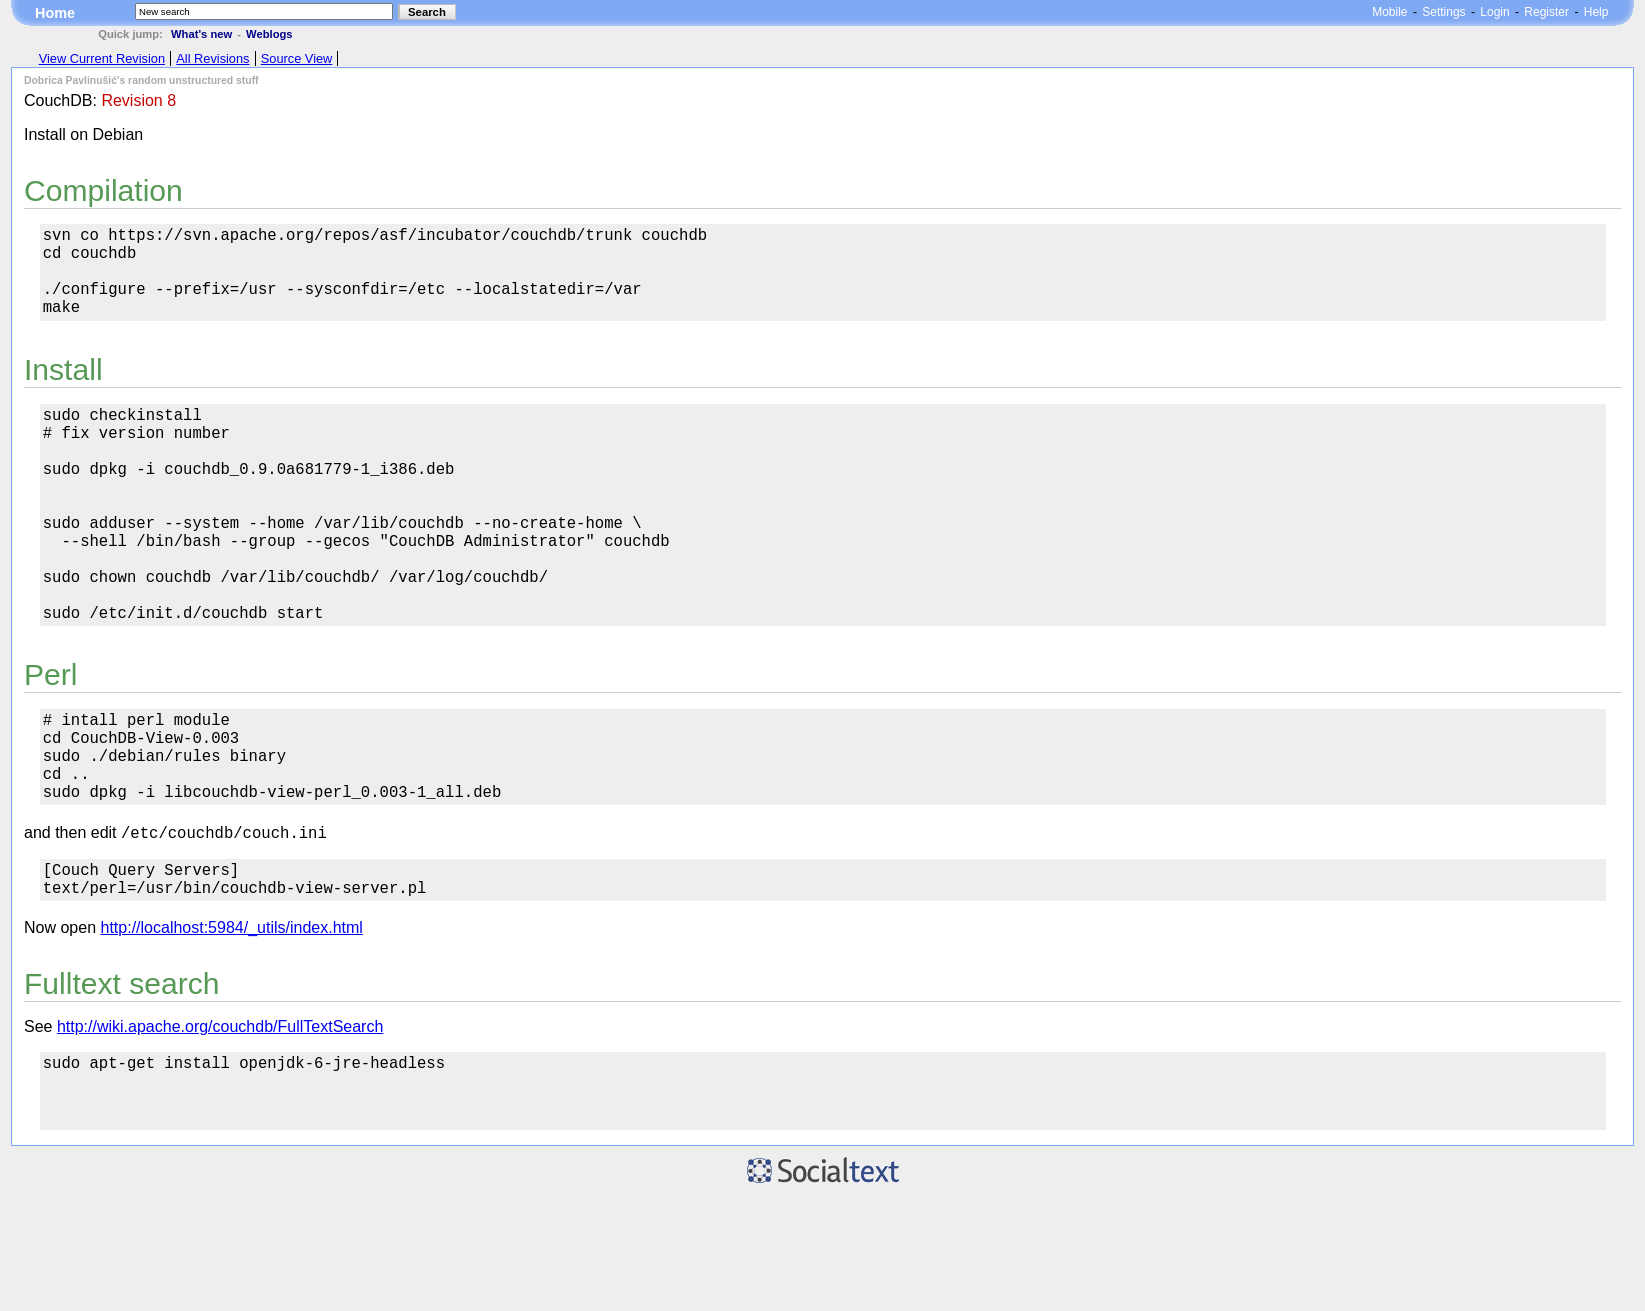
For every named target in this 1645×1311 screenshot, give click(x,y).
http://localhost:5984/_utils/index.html (232, 1026)
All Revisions (212, 58)
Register (1546, 12)
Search (427, 12)
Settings (1443, 12)
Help (1596, 12)
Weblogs (269, 34)
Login (1494, 12)
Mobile (1389, 12)
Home (55, 13)
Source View (297, 58)
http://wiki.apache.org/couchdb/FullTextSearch (220, 1125)
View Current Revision (102, 58)
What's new (201, 34)
